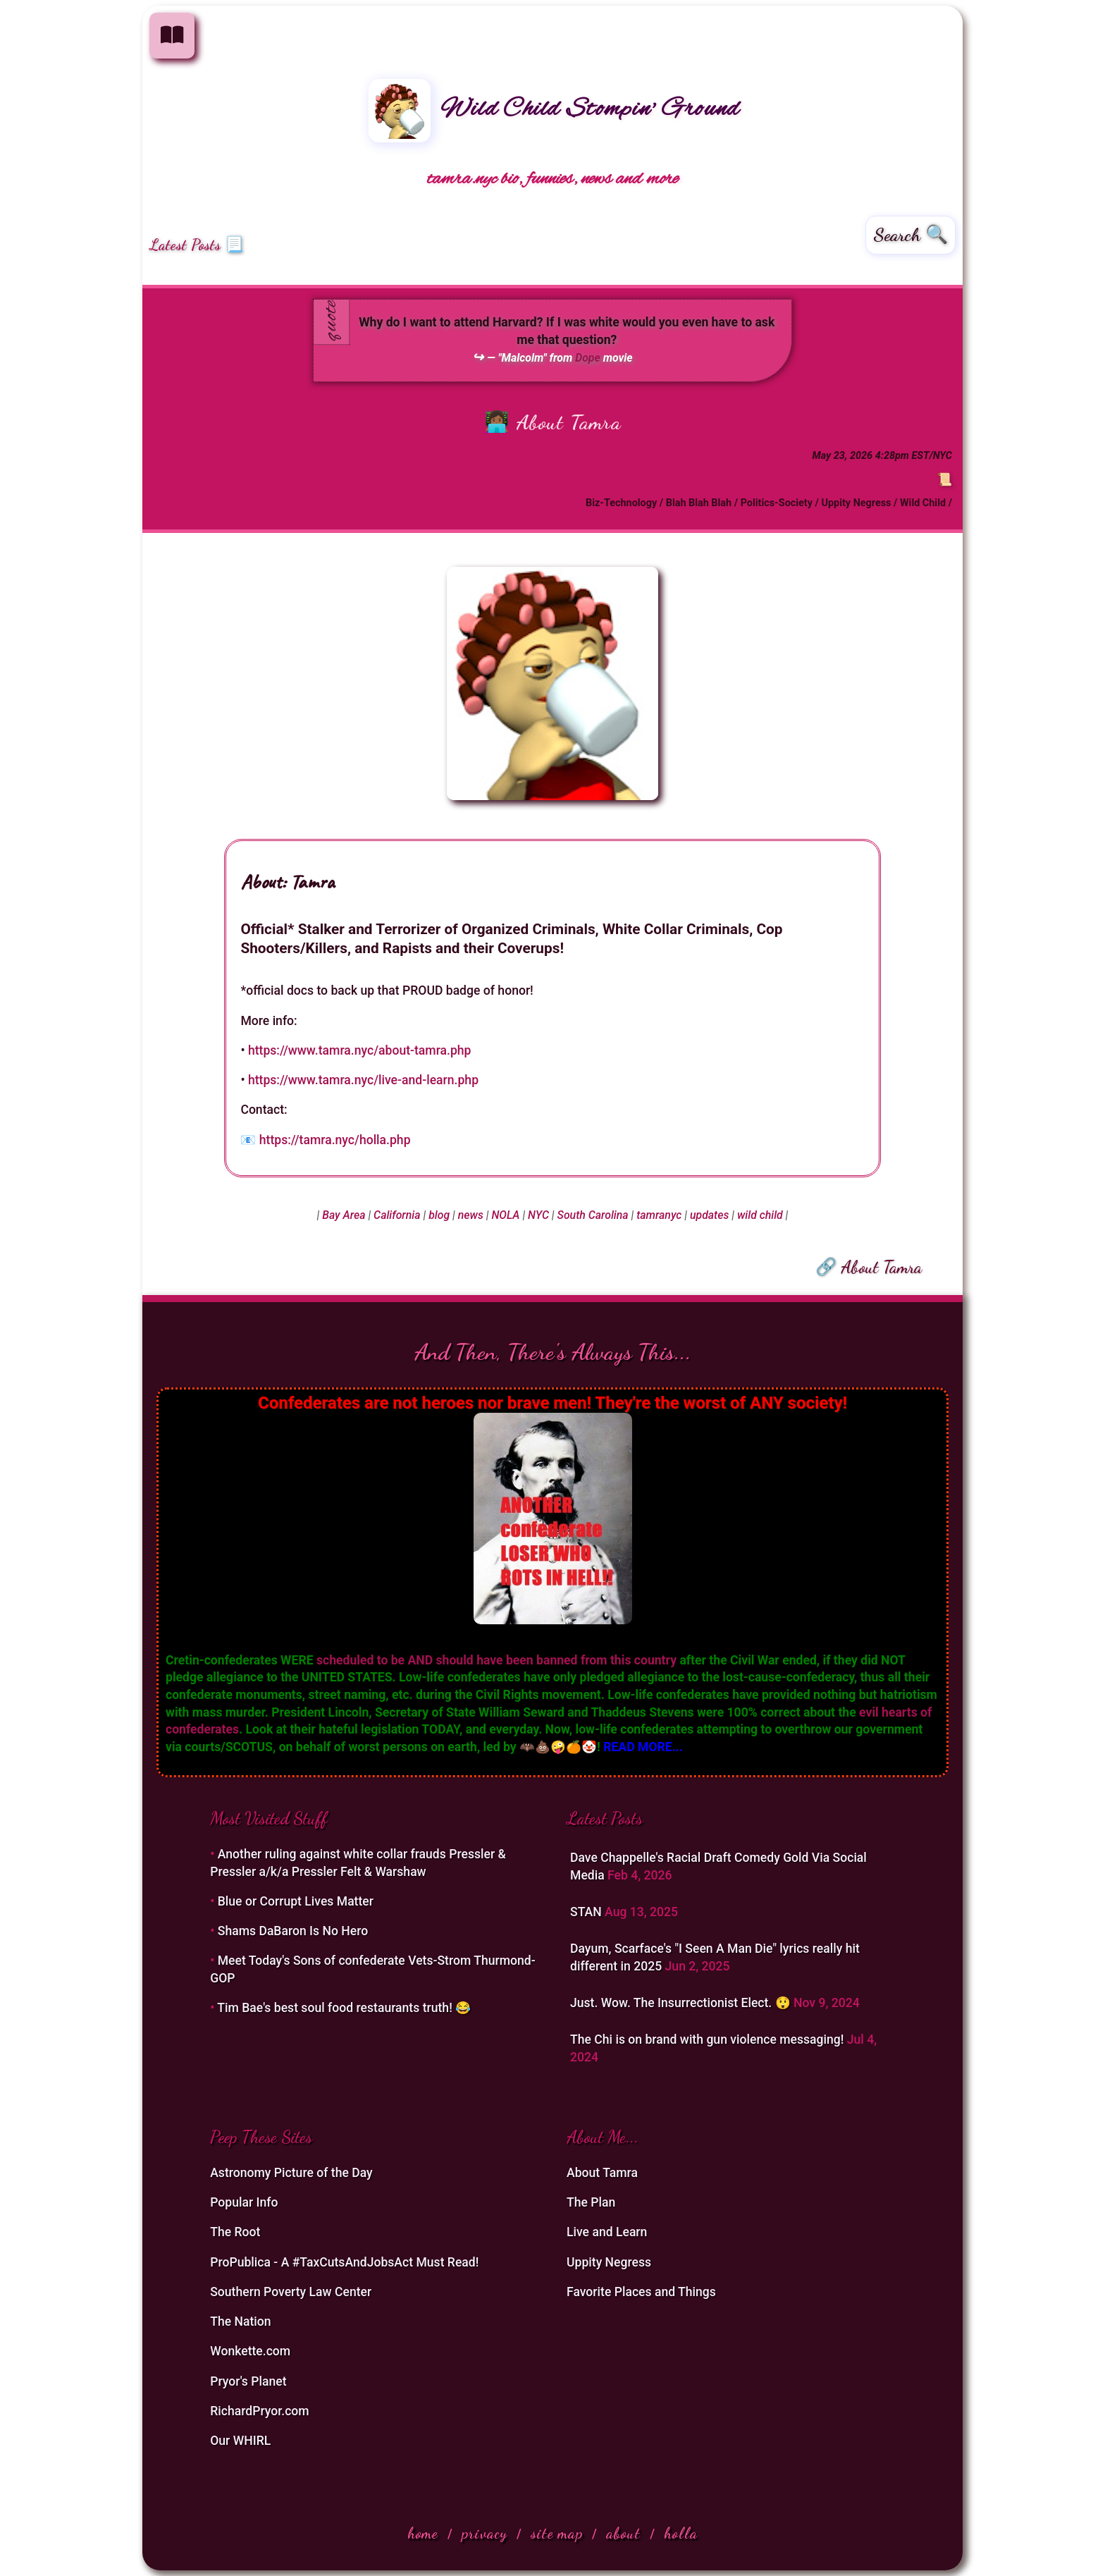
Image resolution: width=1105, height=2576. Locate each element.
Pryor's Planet (248, 2381)
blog (439, 1215)
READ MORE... (643, 1747)
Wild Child (923, 503)
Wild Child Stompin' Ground (554, 109)
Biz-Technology (621, 503)
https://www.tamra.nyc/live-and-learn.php (363, 1080)
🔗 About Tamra (868, 1266)
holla (681, 2533)
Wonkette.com (250, 2351)
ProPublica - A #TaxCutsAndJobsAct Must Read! (344, 2262)
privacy (484, 2533)
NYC (538, 1215)
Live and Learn (607, 2232)
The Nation (240, 2321)
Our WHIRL (240, 2441)
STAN (587, 1912)
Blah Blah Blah (698, 503)
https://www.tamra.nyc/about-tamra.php (359, 1050)
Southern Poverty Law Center (290, 2292)
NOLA (505, 1215)
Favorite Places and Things (641, 2292)
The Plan (591, 2202)
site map (557, 2533)
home (422, 2533)
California (397, 1215)
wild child (760, 1215)
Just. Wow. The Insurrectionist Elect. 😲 (682, 2003)
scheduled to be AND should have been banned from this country (496, 1660)
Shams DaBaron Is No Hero (293, 1931)
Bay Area (343, 1215)
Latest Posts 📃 (196, 244)
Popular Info (244, 2202)
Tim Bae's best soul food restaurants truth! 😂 (344, 2008)
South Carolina (593, 1215)
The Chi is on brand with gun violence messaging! (708, 2039)
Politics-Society (777, 503)
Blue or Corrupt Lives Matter (296, 1901)
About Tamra (569, 422)
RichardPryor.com (259, 2411)
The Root (235, 2232)
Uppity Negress (856, 503)
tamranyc (658, 1215)
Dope (587, 357)
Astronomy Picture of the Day (291, 2173)
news (470, 1215)
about (623, 2533)
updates (709, 1215)
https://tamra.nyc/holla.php (335, 1140)
